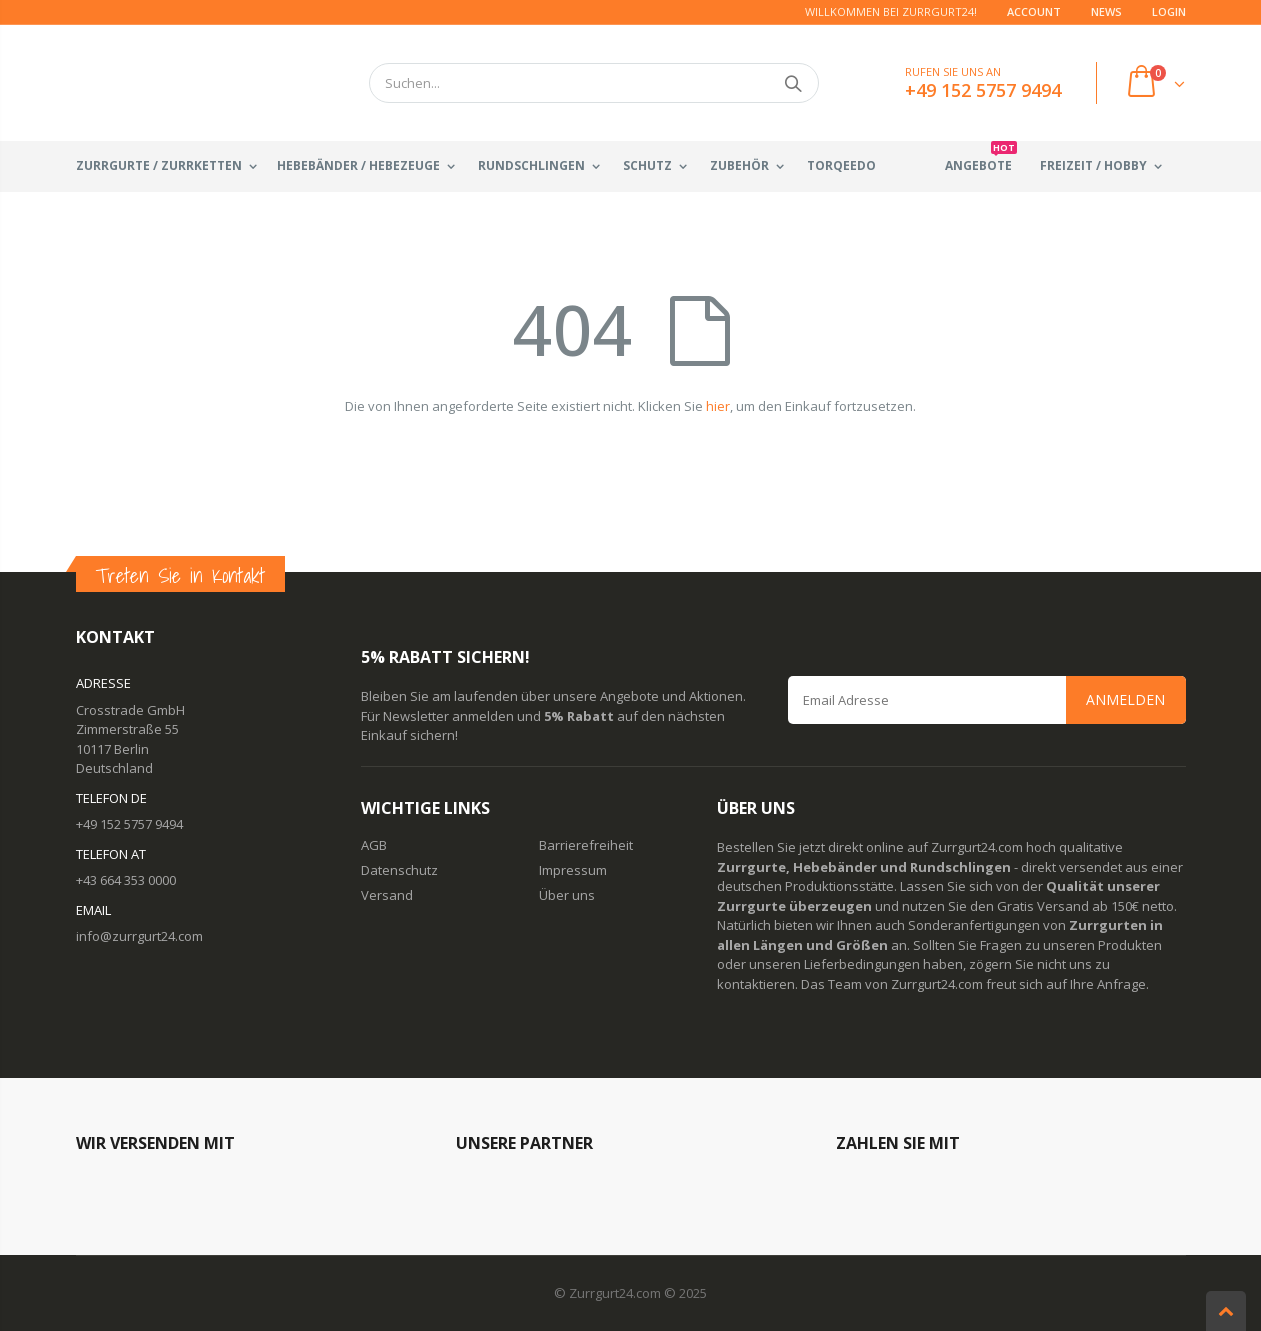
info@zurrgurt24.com (139, 936)
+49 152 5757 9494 (129, 824)
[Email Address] (987, 700)
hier (718, 406)
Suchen (793, 83)
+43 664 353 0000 (126, 880)
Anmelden (1125, 699)
